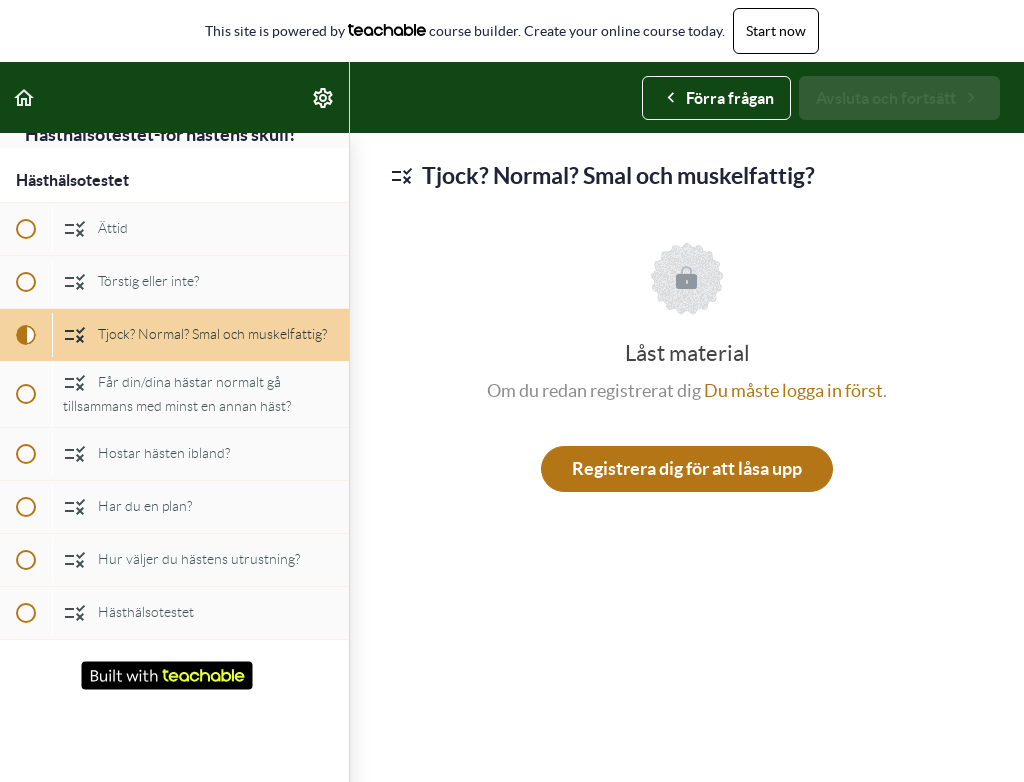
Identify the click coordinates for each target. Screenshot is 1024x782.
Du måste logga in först (793, 390)
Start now (776, 31)
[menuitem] (324, 97)
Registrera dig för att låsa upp (687, 468)
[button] (25, 97)
